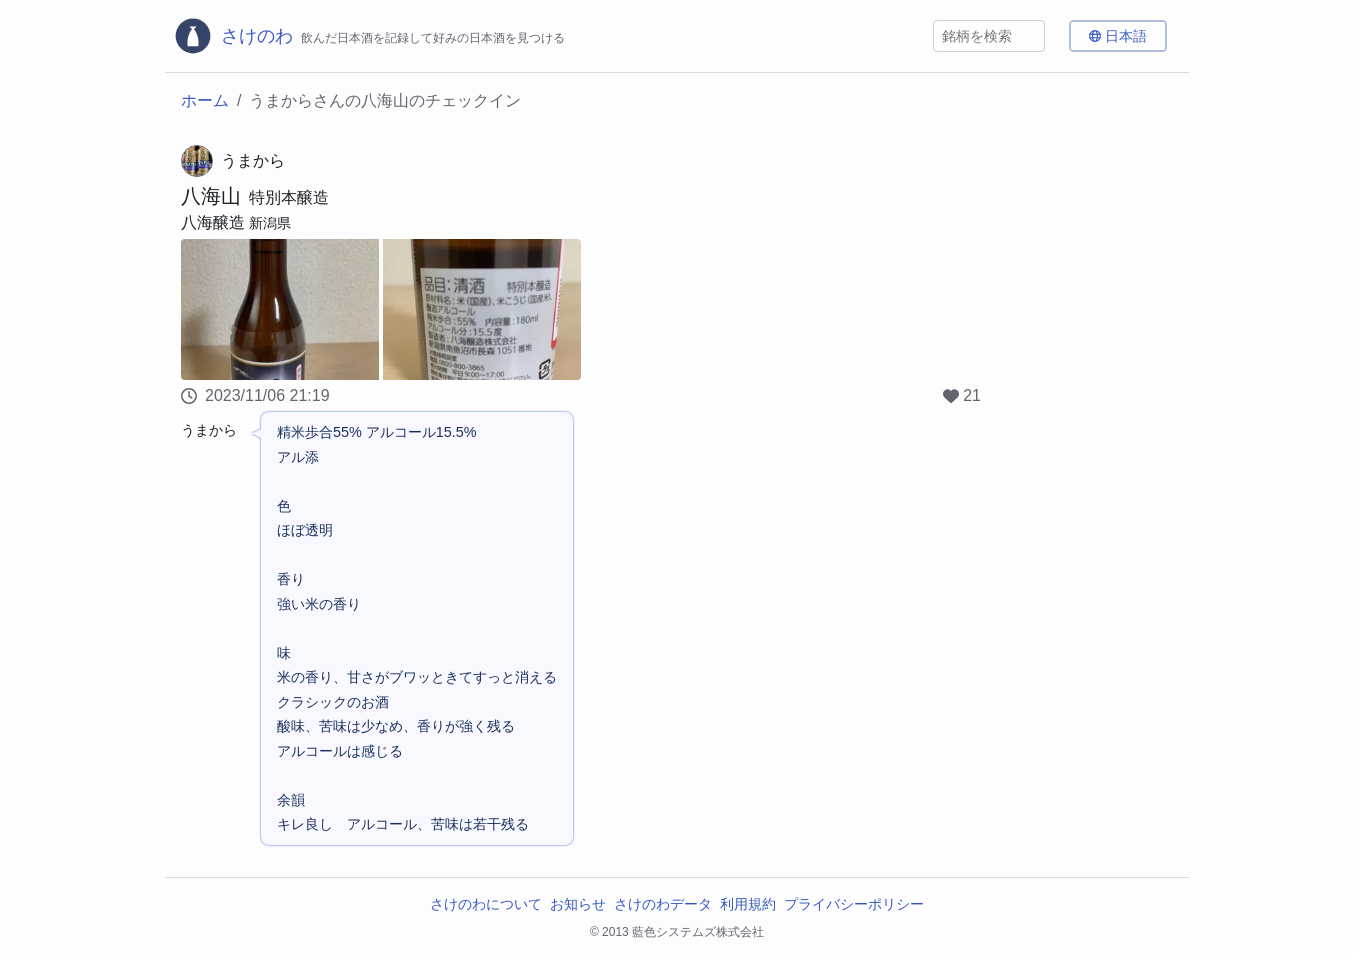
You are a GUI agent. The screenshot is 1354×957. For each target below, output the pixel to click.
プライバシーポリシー (854, 904)
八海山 (211, 196)
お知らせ (578, 904)
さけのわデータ (663, 904)
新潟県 (270, 223)
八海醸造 (213, 222)
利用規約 (748, 904)
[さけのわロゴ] (369, 36)
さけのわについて (486, 904)
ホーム (205, 100)
